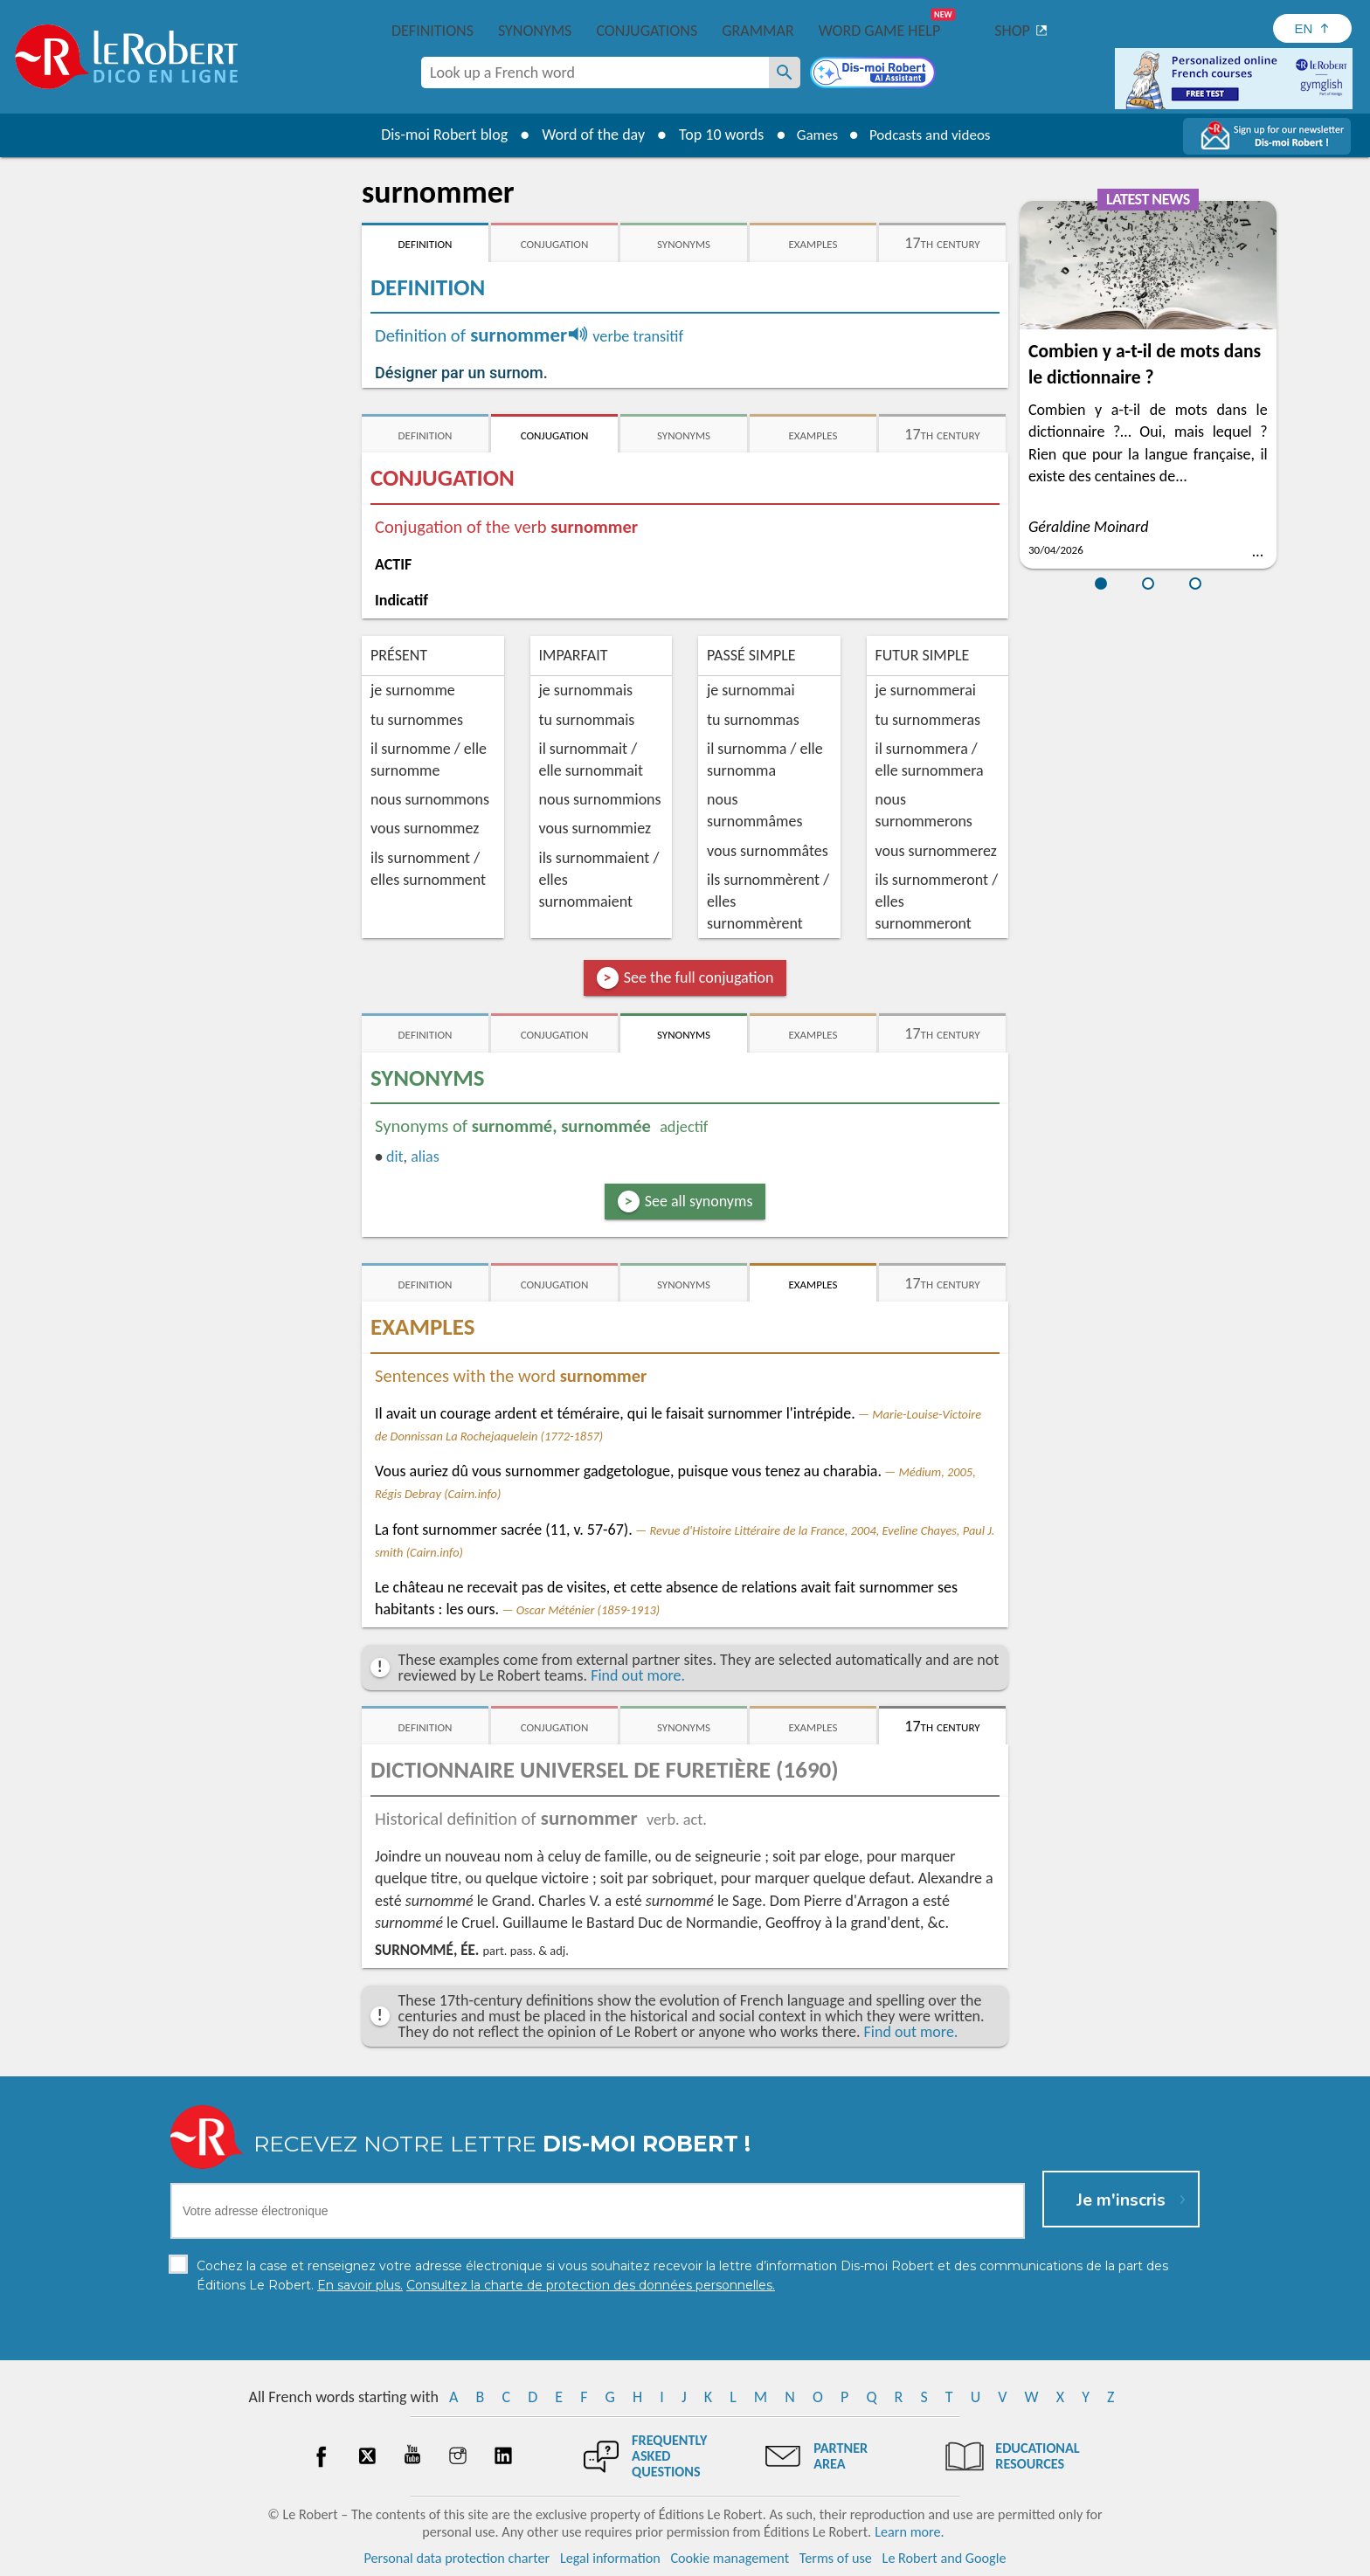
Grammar (758, 30)
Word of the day (585, 134)
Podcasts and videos (932, 134)
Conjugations (646, 30)
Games (812, 134)
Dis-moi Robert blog (436, 134)
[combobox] (595, 72)
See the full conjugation (699, 977)
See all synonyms (699, 1201)
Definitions (432, 30)
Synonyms (534, 30)
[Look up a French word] (784, 72)
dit (395, 1156)
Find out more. (638, 1675)
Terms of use (835, 2558)
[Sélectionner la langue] (1312, 28)
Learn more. (909, 2532)
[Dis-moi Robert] (874, 74)
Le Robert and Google (944, 2558)
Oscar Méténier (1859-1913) (588, 1610)
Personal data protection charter (457, 2558)
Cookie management (729, 2558)
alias (425, 1156)
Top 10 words (713, 134)
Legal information (610, 2558)
